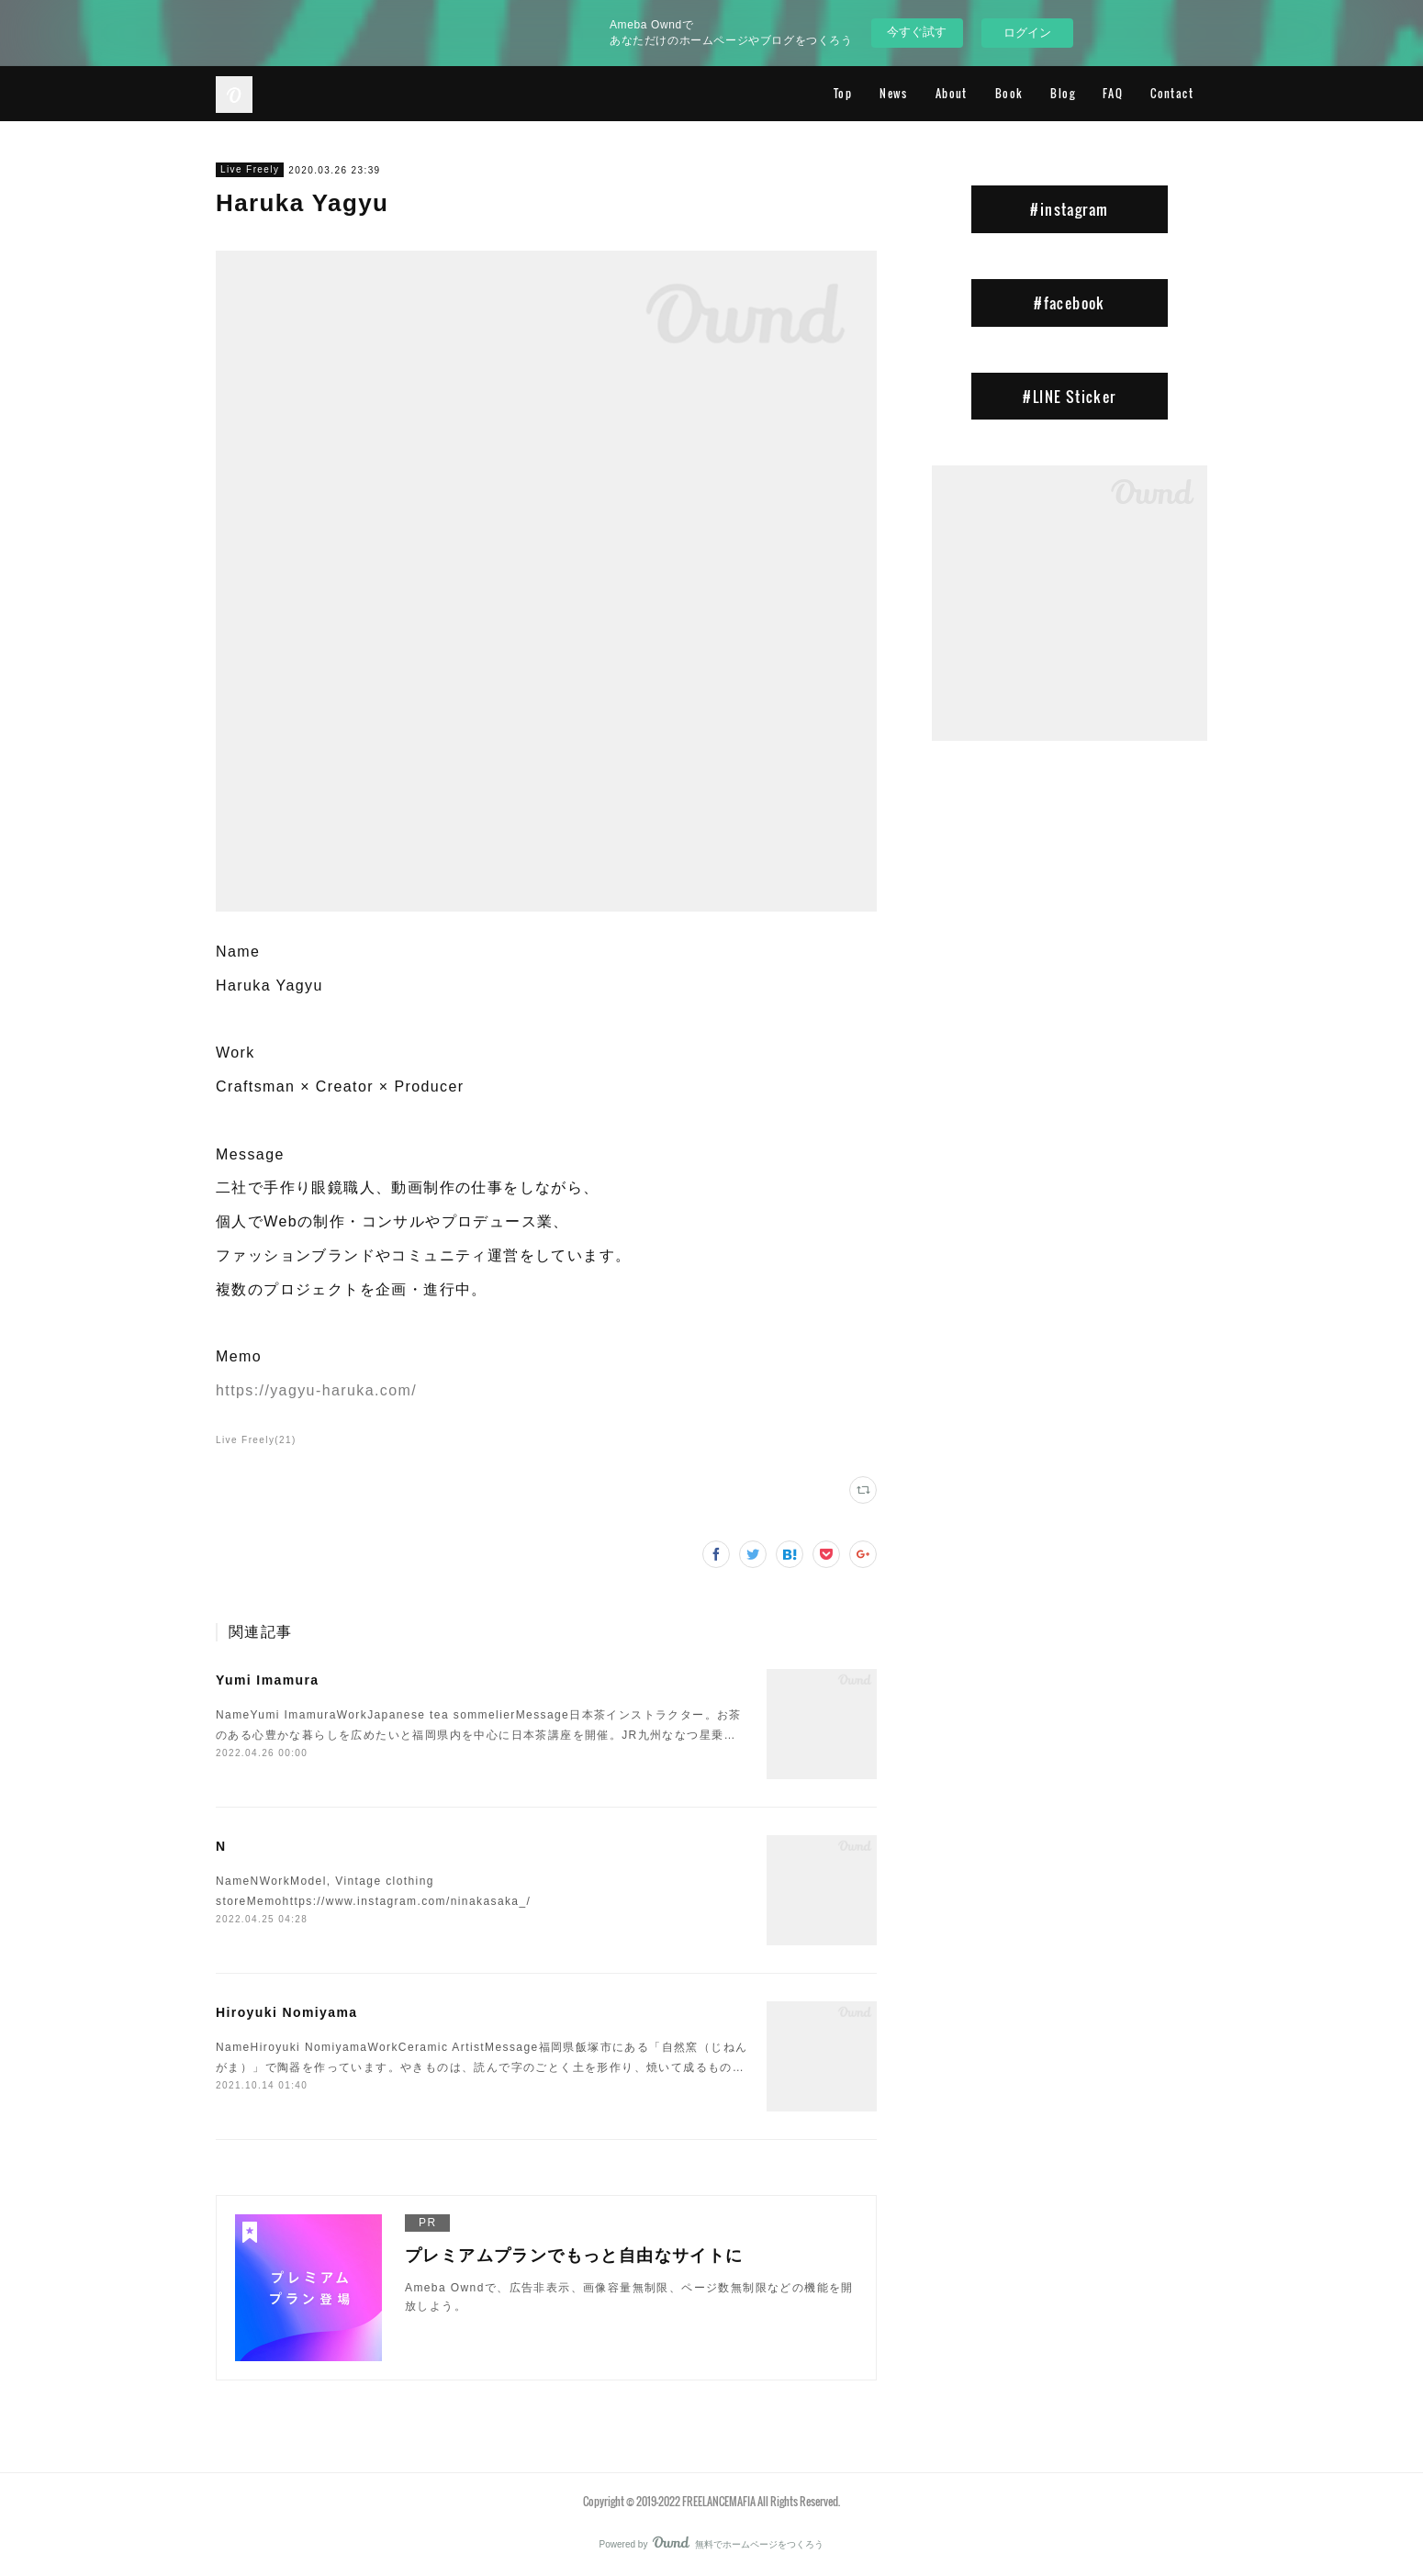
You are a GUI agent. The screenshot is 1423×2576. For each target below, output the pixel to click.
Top (843, 93)
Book (1009, 93)
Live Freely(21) (256, 1440)
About (952, 93)
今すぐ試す (917, 32)
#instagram (1069, 209)
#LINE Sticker (1069, 397)
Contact (1171, 93)
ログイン (1027, 32)
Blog (1062, 93)
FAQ (1113, 93)
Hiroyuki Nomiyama (287, 2012)
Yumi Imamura (267, 1680)
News (894, 93)
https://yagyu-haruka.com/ (316, 1390)
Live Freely (249, 169)
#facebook (1069, 303)
